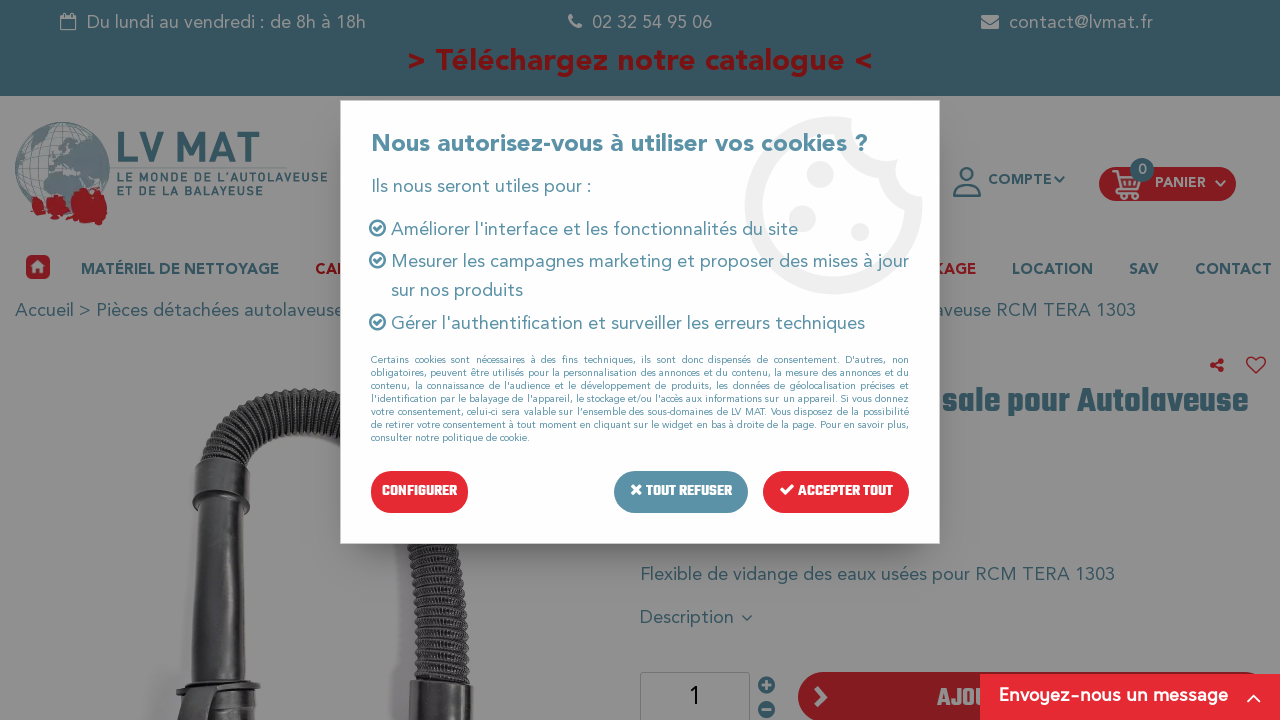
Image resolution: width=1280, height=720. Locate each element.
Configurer (419, 491)
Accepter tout (836, 491)
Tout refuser (681, 491)
